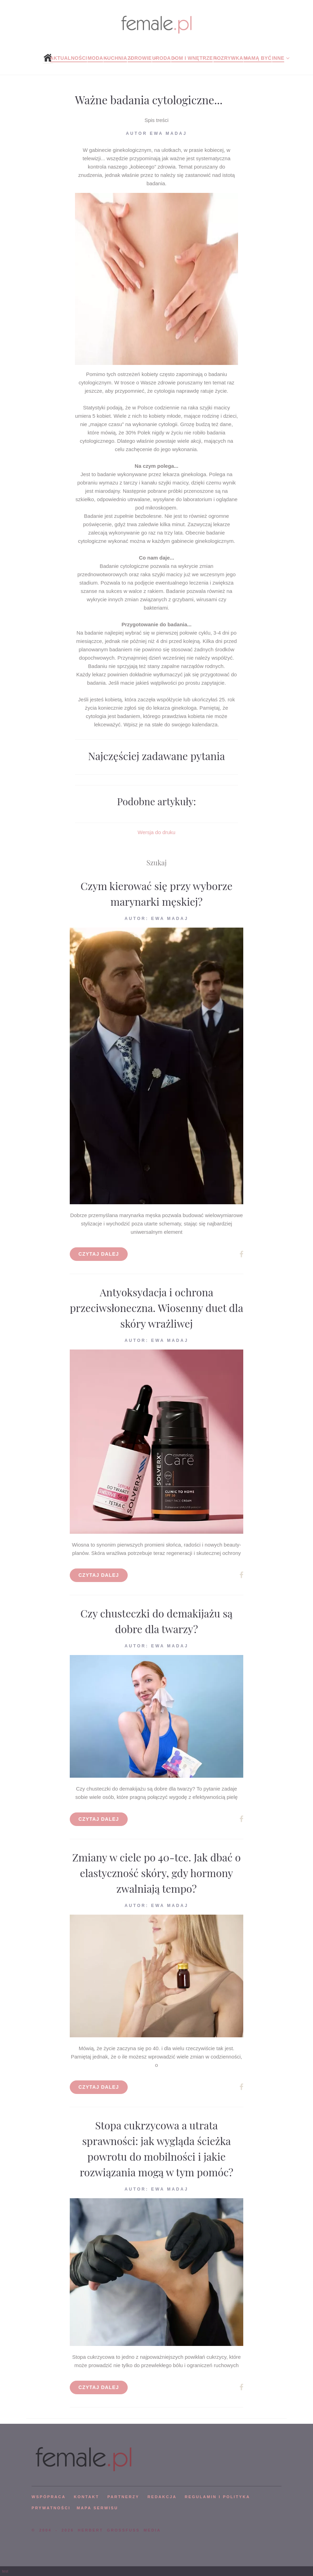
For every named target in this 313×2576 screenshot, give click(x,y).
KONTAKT (86, 2497)
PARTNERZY (123, 2497)
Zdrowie (140, 58)
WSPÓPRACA (49, 2497)
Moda (95, 58)
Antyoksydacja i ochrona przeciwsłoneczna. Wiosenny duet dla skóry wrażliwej (156, 1307)
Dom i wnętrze (192, 58)
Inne (278, 58)
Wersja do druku (157, 832)
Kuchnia (115, 58)
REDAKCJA (162, 2497)
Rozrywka (228, 58)
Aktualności (68, 58)
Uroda (161, 58)
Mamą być (258, 58)
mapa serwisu (97, 2508)
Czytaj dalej (98, 1254)
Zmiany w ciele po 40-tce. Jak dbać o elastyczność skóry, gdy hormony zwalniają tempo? (156, 1873)
